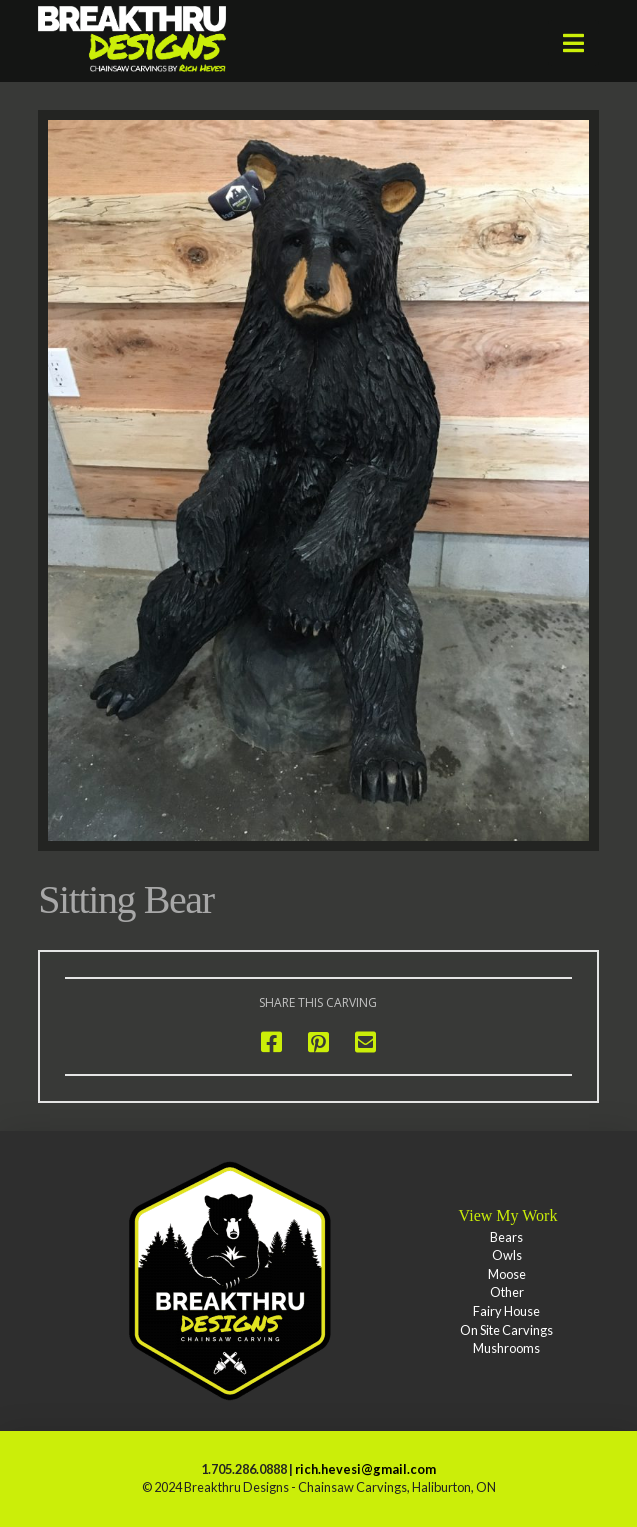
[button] (573, 43)
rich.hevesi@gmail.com (365, 1469)
